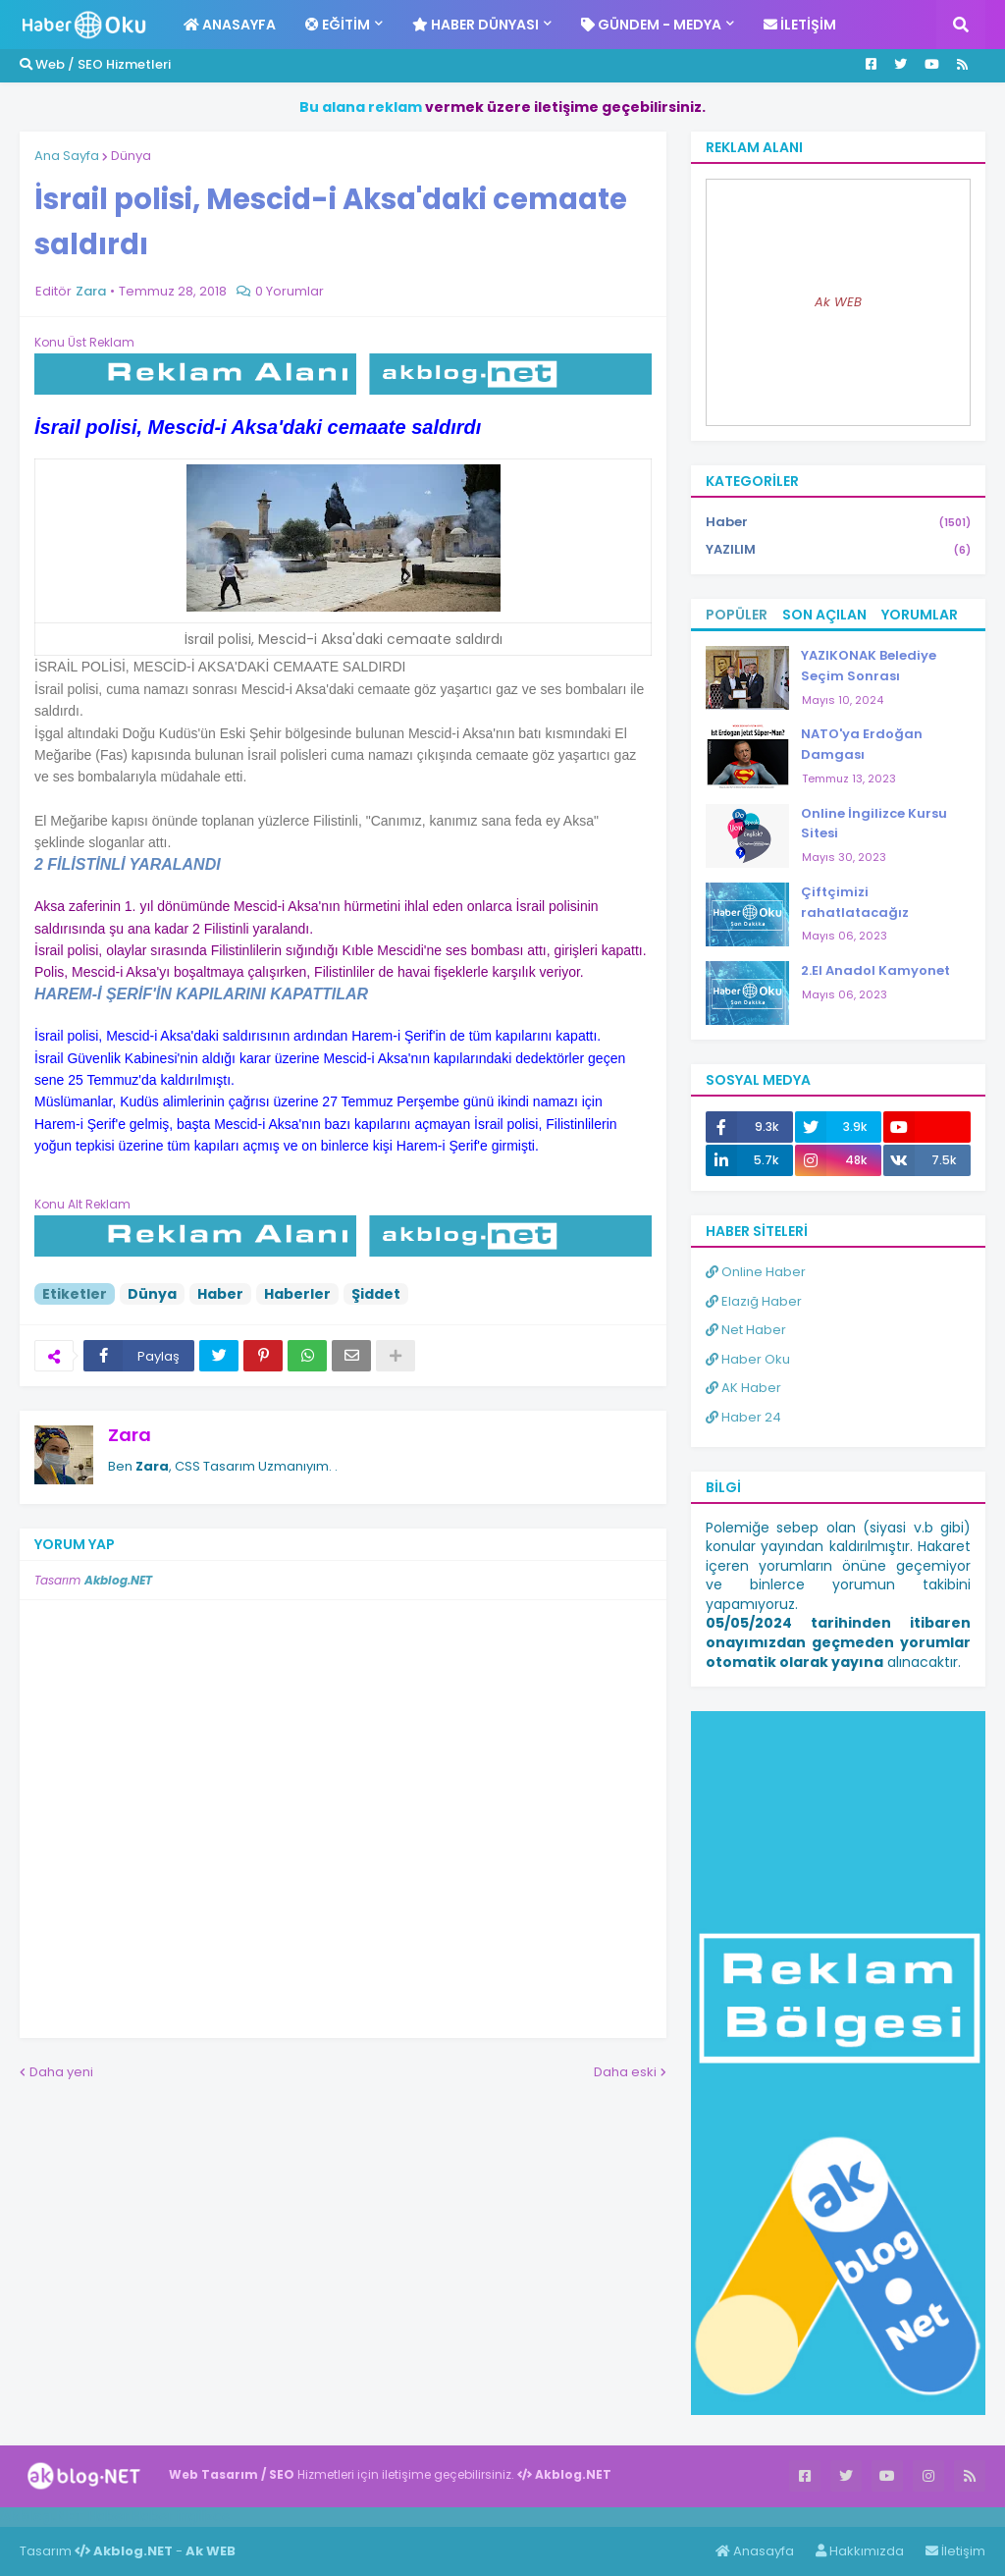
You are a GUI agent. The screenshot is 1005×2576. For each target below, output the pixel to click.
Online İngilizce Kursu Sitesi (874, 823)
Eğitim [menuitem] (337, 24)
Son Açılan (824, 614)
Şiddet (375, 1294)
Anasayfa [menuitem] (230, 24)
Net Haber (746, 1329)
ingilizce (204, 2516)
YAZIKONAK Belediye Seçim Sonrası (868, 665)
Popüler (736, 614)
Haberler (297, 1294)
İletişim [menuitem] (800, 24)
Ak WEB (838, 302)
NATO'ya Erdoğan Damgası (862, 744)
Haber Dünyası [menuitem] (475, 24)
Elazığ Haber (754, 1301)
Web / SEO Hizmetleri (95, 64)
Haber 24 (743, 1417)
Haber (220, 1294)
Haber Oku (748, 1359)
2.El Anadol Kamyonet (875, 970)
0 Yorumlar (289, 291)
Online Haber (756, 1271)
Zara (129, 1434)
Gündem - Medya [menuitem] (651, 24)
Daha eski (625, 2072)
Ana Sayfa (66, 155)
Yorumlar (919, 614)
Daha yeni (61, 2072)
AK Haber (743, 1387)
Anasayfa (754, 2551)
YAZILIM (838, 550)
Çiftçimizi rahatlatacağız (855, 902)
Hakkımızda (860, 2551)
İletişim (955, 2551)
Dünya (131, 155)
